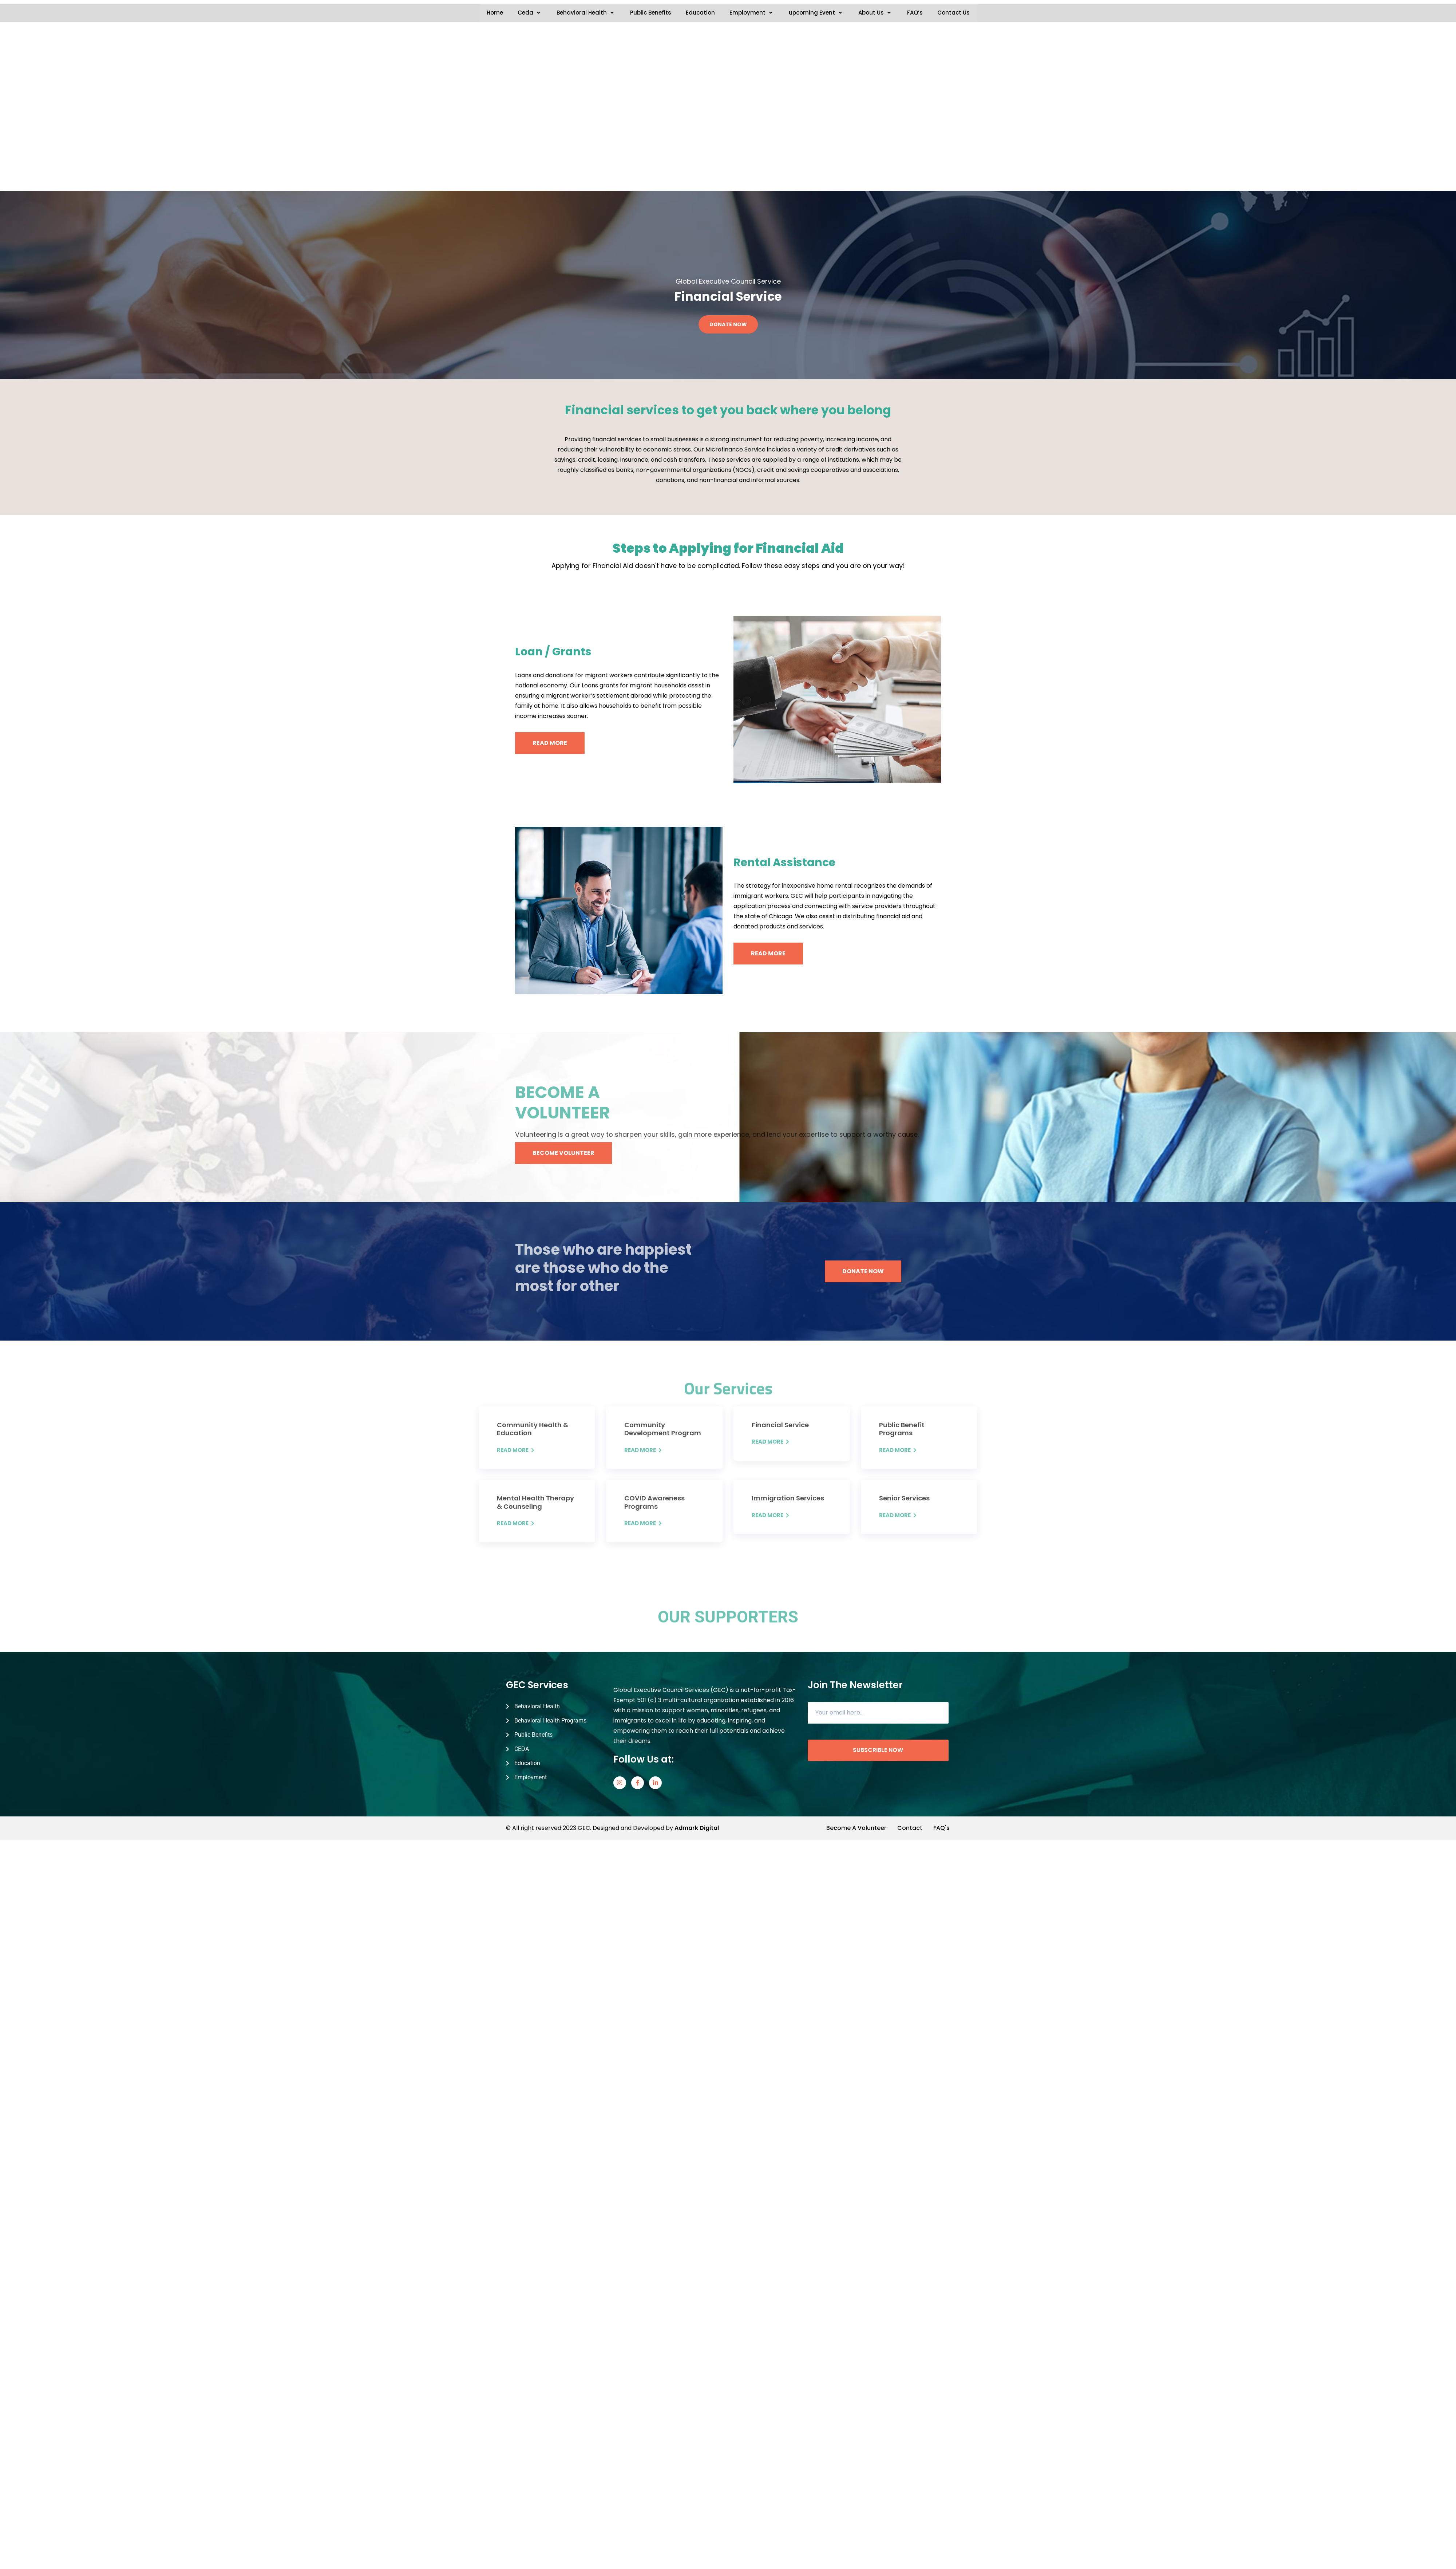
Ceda (530, 13)
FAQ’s (915, 12)
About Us (875, 13)
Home (495, 12)
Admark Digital (696, 2313)
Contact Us (953, 12)
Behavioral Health (586, 13)
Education (700, 12)
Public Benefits (650, 12)
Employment (751, 13)
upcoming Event (816, 13)
